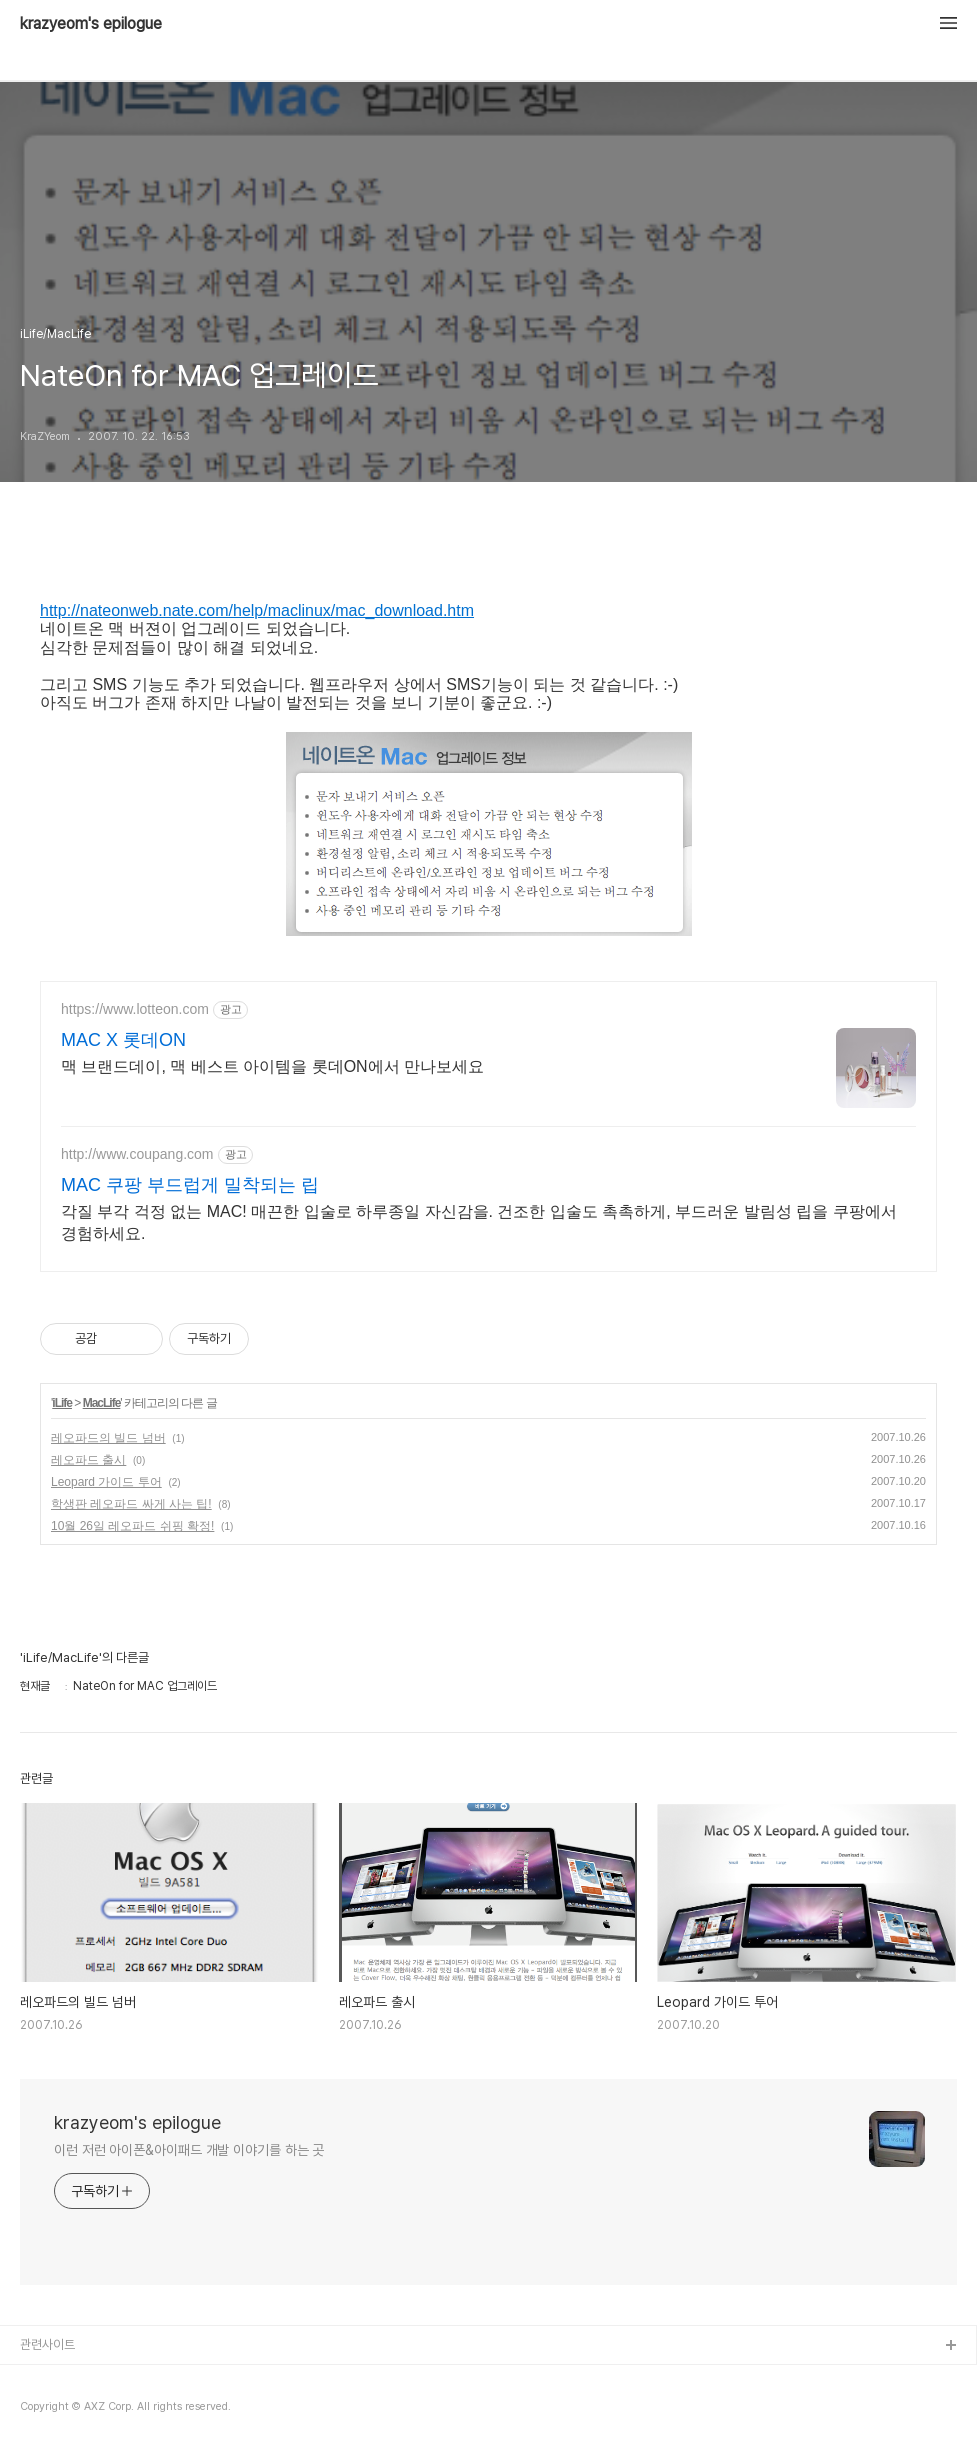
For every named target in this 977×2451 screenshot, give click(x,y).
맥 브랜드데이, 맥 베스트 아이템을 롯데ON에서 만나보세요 (272, 1066)
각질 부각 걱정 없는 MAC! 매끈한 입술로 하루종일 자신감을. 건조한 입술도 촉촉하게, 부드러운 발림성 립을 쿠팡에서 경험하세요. (479, 1222)
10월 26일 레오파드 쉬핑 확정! (132, 1526)
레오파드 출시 (88, 1460)
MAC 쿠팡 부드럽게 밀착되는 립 (190, 1185)
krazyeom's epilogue (91, 24)
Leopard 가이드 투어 (106, 1482)
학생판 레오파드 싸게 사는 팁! (131, 1504)
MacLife (102, 1403)
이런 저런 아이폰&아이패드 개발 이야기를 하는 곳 (189, 2150)
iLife (62, 1403)
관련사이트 (47, 2344)
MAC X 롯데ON (123, 1040)
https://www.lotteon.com (135, 1009)
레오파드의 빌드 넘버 (108, 1438)
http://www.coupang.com (137, 1154)
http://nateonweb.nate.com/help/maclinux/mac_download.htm (257, 610)
